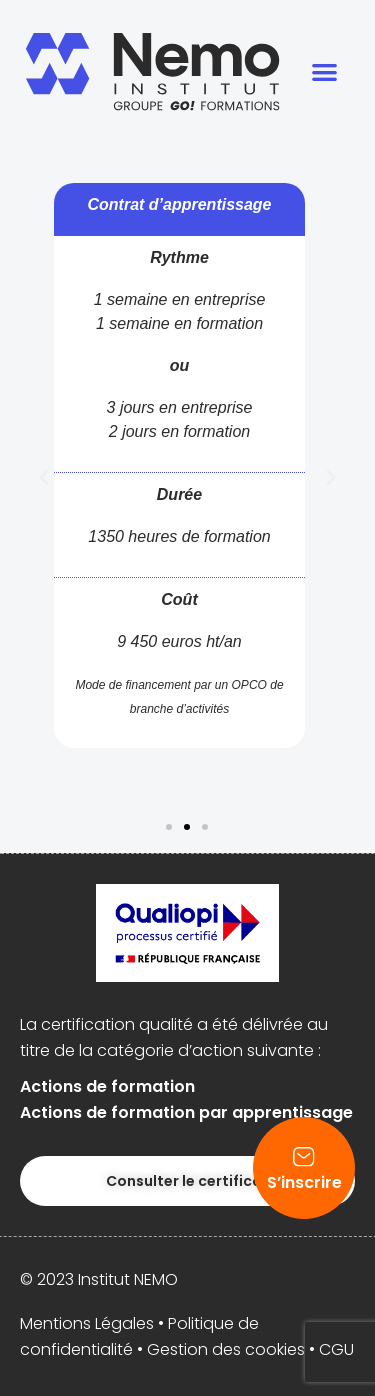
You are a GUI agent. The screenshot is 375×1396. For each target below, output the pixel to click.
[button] (325, 71)
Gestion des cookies (226, 1349)
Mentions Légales (87, 1323)
